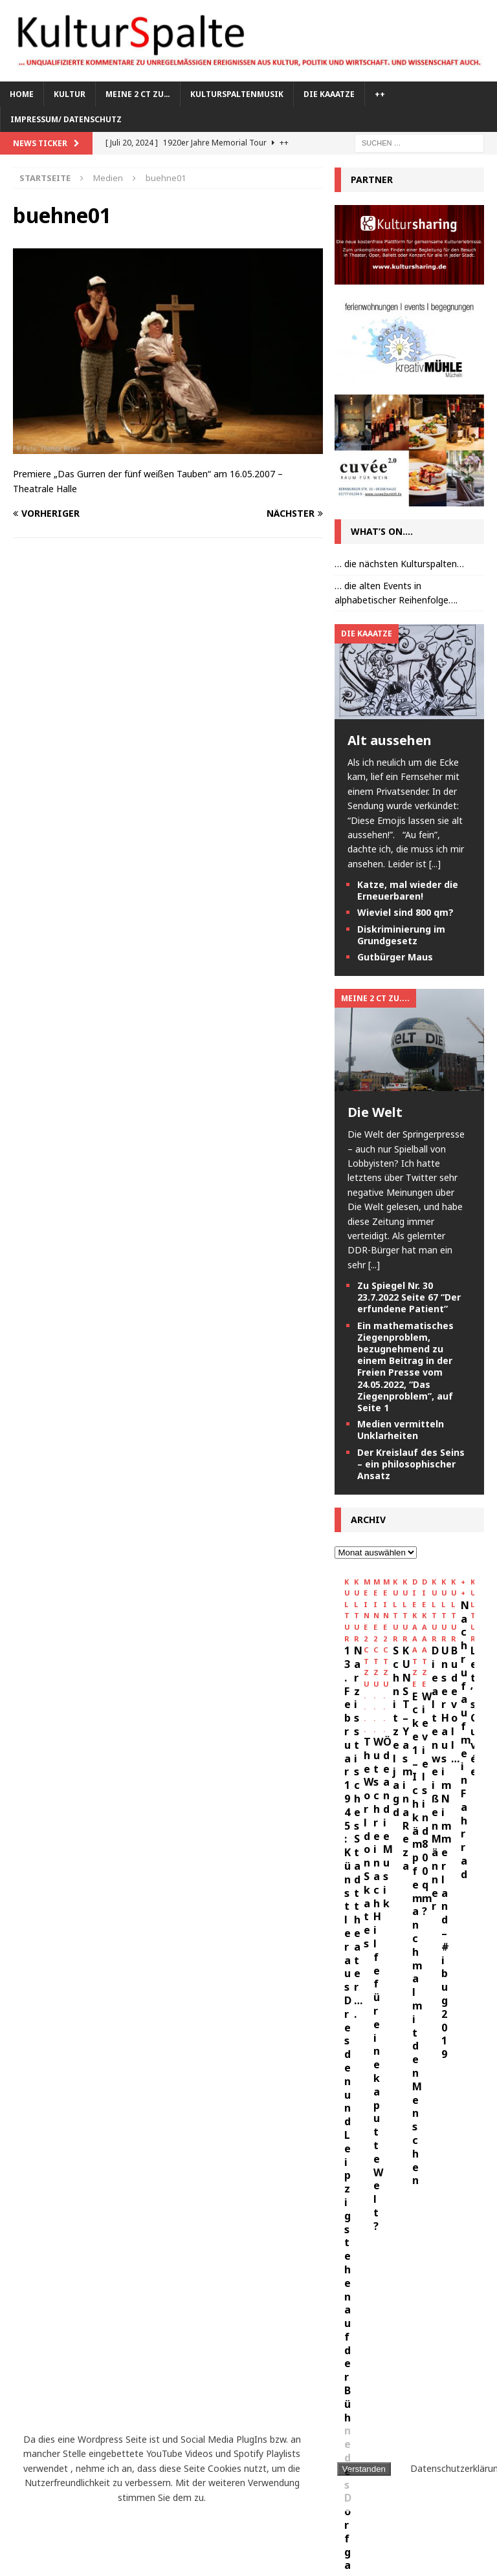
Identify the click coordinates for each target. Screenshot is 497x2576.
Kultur (69, 94)
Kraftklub (112, 2328)
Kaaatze (118, 2304)
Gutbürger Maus (395, 957)
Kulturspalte (183, 2328)
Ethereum (156, 2280)
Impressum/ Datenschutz (66, 119)
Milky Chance (161, 2400)
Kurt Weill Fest (54, 2376)
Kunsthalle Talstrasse (115, 2352)
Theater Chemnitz (59, 2520)
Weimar (183, 2520)
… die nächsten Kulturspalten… (399, 563)
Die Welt (375, 1112)
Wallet (133, 2520)
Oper (137, 2424)
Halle (31, 2304)
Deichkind (125, 2256)
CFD (143, 2232)
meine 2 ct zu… (137, 94)
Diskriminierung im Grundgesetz (401, 935)
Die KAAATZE (329, 94)
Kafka (166, 2304)
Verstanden (364, 2469)
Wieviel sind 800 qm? (405, 912)
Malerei (36, 2400)
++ (380, 94)
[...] (435, 864)
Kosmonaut (45, 2328)
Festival (213, 2280)
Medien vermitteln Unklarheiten (400, 1430)
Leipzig (207, 2376)
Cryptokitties (51, 2256)
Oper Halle (189, 2424)
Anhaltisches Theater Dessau (84, 2184)
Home (22, 94)
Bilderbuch (45, 2232)
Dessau (181, 2256)
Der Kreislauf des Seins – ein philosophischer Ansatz (411, 1464)
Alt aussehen (390, 740)
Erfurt (102, 2280)
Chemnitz (190, 2232)
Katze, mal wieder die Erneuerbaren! (407, 890)
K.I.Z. (72, 2304)
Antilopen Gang (56, 2208)
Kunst (33, 2352)
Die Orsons (44, 2280)
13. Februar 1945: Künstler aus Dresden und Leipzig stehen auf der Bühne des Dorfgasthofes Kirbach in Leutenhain (403, 1725)
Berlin (180, 2208)
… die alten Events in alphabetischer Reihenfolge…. (396, 592)
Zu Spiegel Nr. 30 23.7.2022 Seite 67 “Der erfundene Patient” (409, 1297)
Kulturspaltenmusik (236, 94)
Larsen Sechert (139, 2376)
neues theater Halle (64, 2424)
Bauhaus (129, 2208)
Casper (103, 2232)
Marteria (92, 2400)
